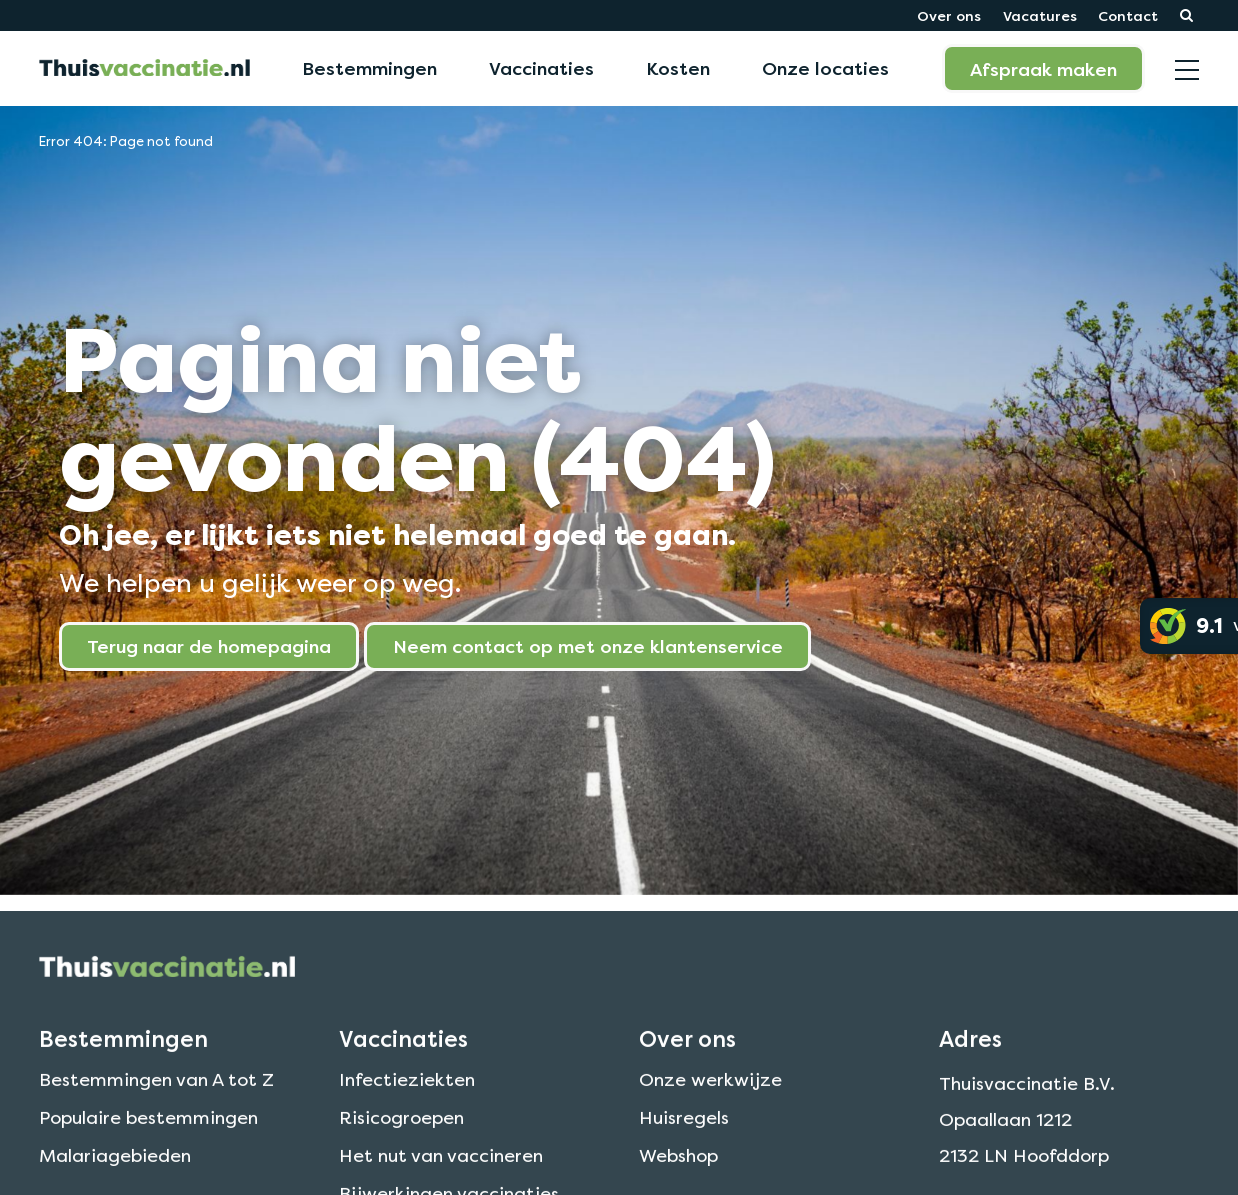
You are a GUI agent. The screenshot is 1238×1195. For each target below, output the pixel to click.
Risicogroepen (401, 1140)
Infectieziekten (407, 1102)
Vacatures (1040, 15)
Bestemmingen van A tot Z (156, 1102)
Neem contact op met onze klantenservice (588, 646)
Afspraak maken (1043, 69)
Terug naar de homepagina (209, 646)
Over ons (949, 15)
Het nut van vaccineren (441, 1178)
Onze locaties (825, 68)
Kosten (678, 68)
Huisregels (684, 1140)
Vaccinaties (541, 68)
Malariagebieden (115, 1178)
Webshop (678, 1178)
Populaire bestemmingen (148, 1140)
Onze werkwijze (710, 1102)
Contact (1128, 15)
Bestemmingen (369, 68)
